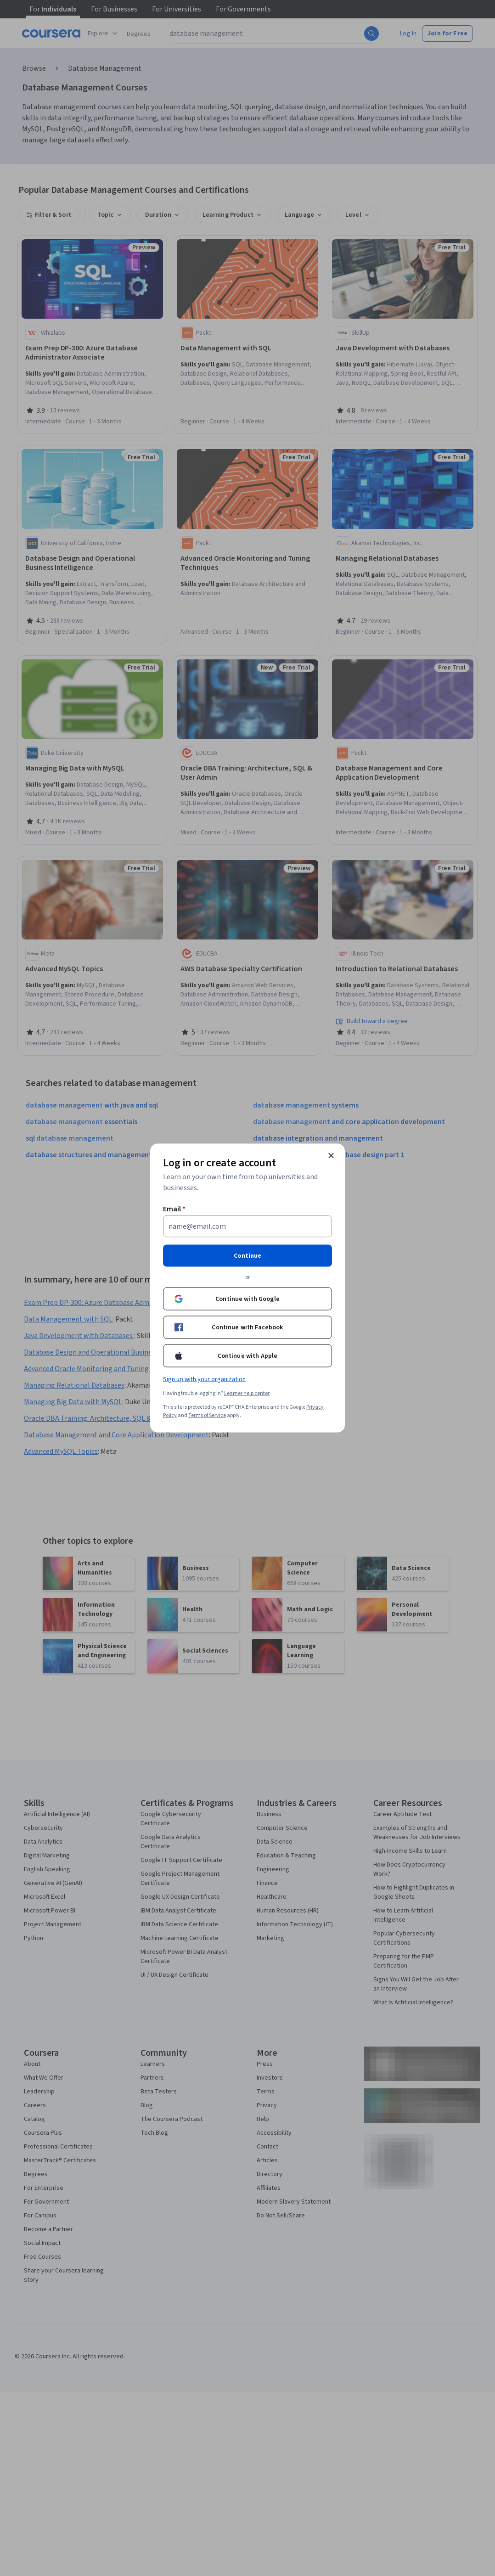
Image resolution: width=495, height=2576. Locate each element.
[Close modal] (331, 1155)
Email (174, 1209)
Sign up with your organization (204, 1379)
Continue (247, 1255)
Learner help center (247, 1393)
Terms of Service (207, 1415)
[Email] (247, 1226)
